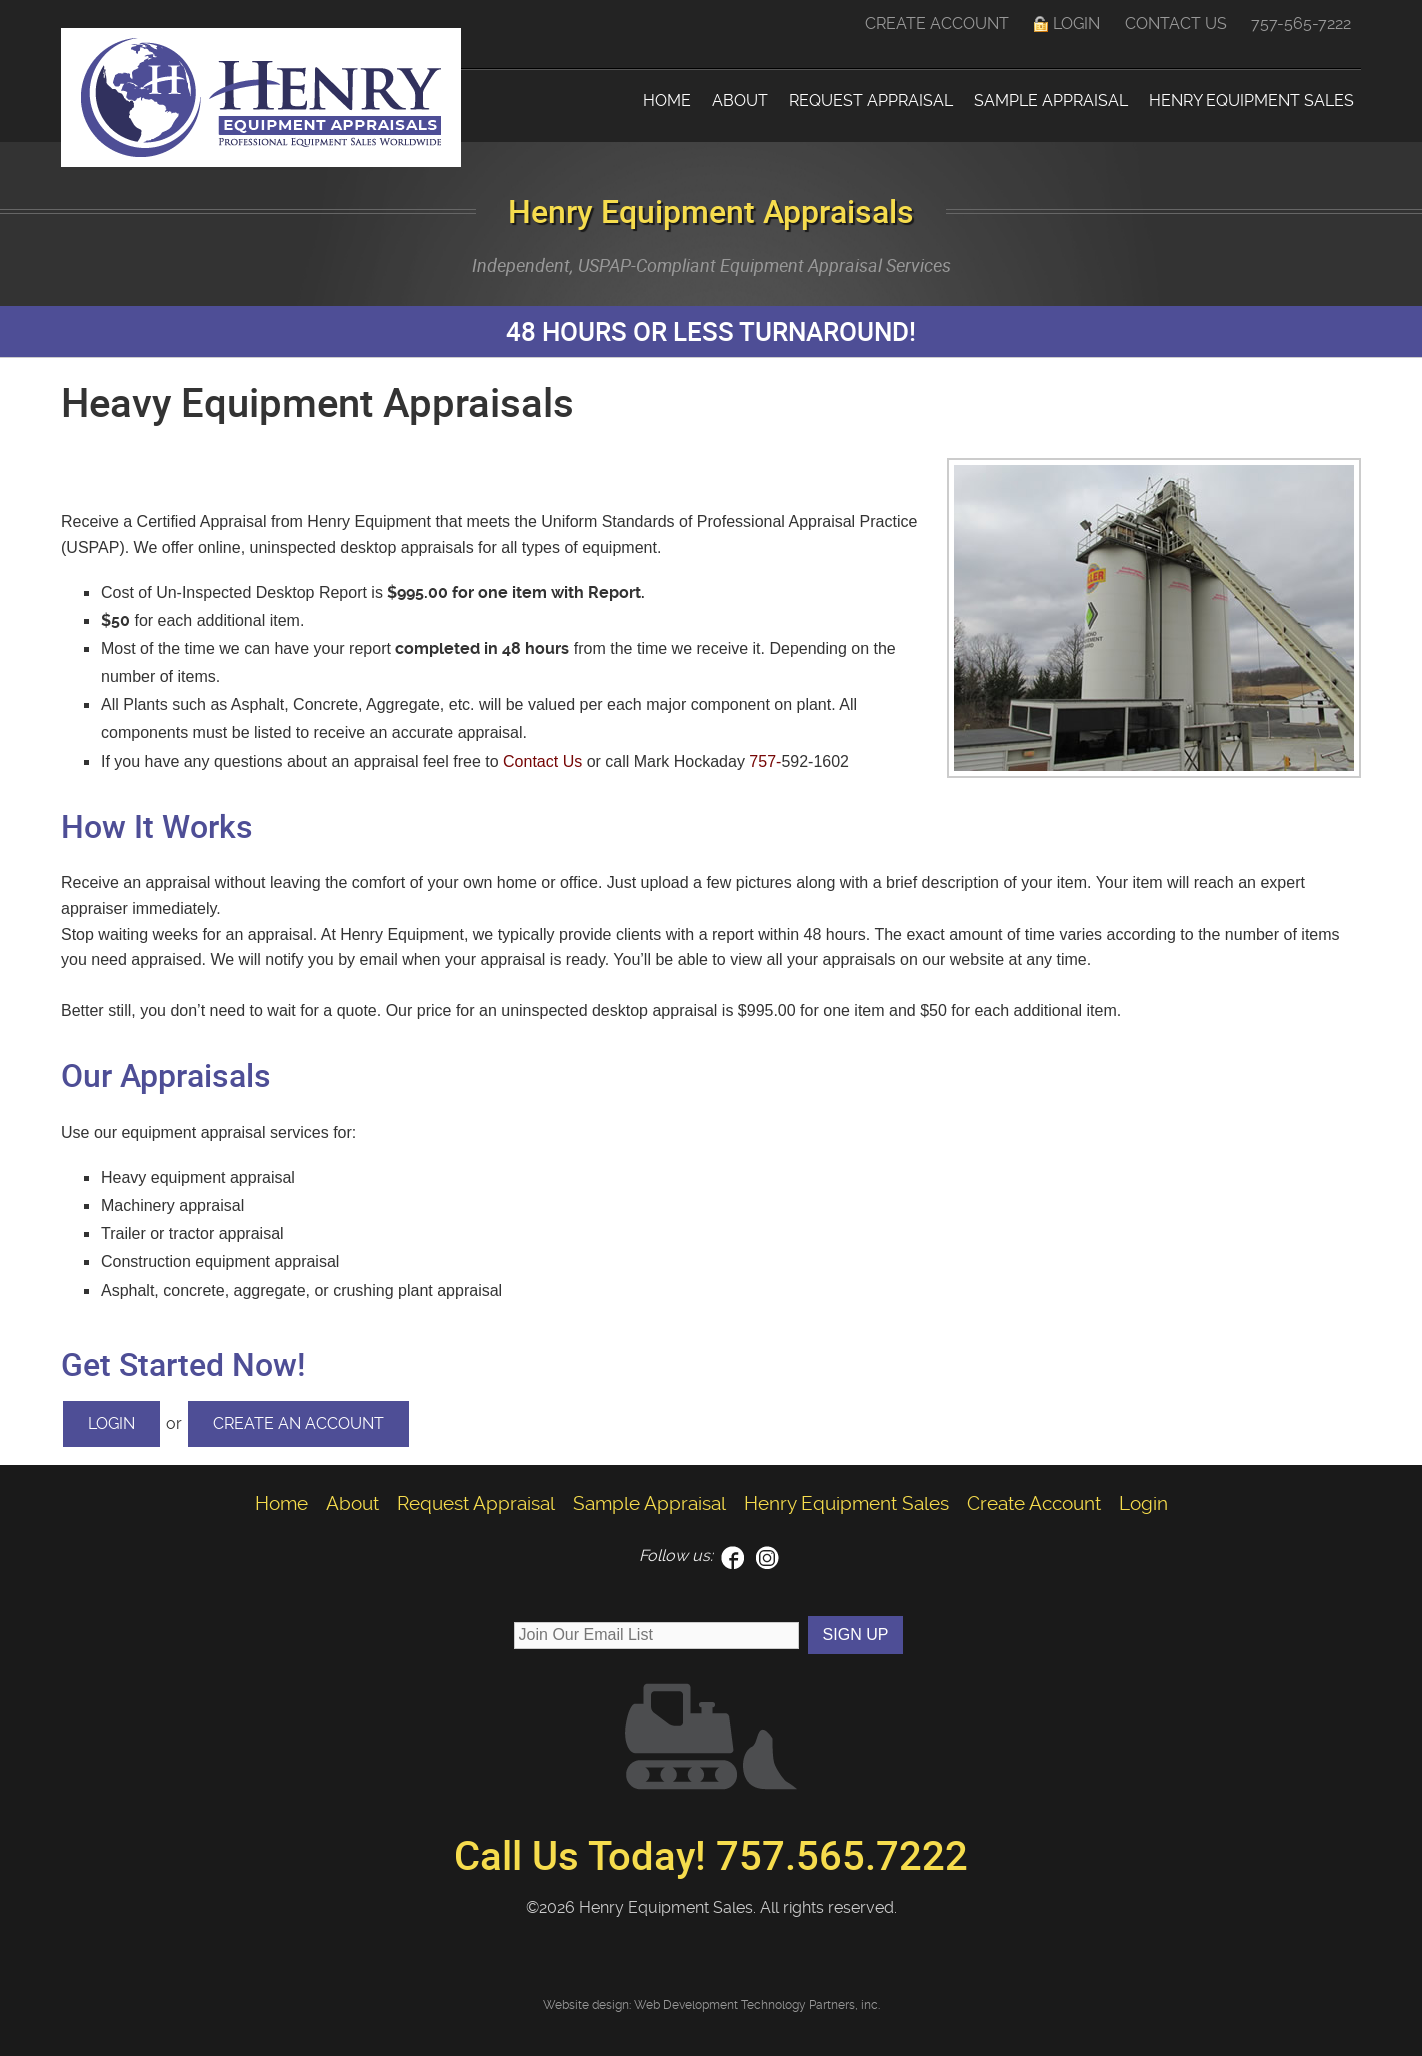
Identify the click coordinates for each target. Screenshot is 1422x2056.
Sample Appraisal (1051, 100)
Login (1076, 23)
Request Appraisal (871, 100)
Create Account (937, 23)
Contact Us (1176, 23)
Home (667, 100)
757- (765, 761)
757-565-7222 (1301, 23)
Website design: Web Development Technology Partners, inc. (711, 2005)
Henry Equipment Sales (1251, 100)
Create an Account (298, 1423)
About (740, 100)
